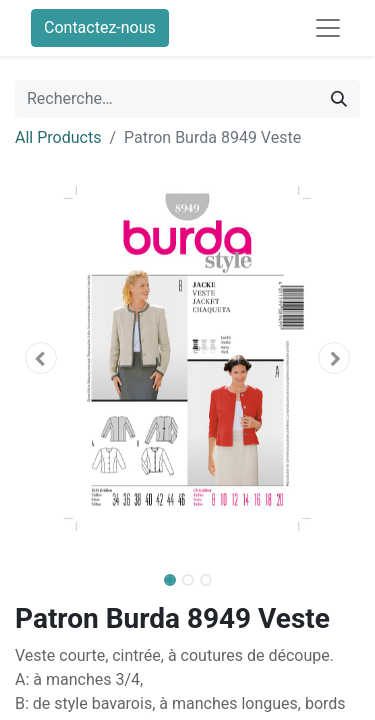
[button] (41, 358)
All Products (58, 137)
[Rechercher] (339, 99)
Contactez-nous (100, 27)
